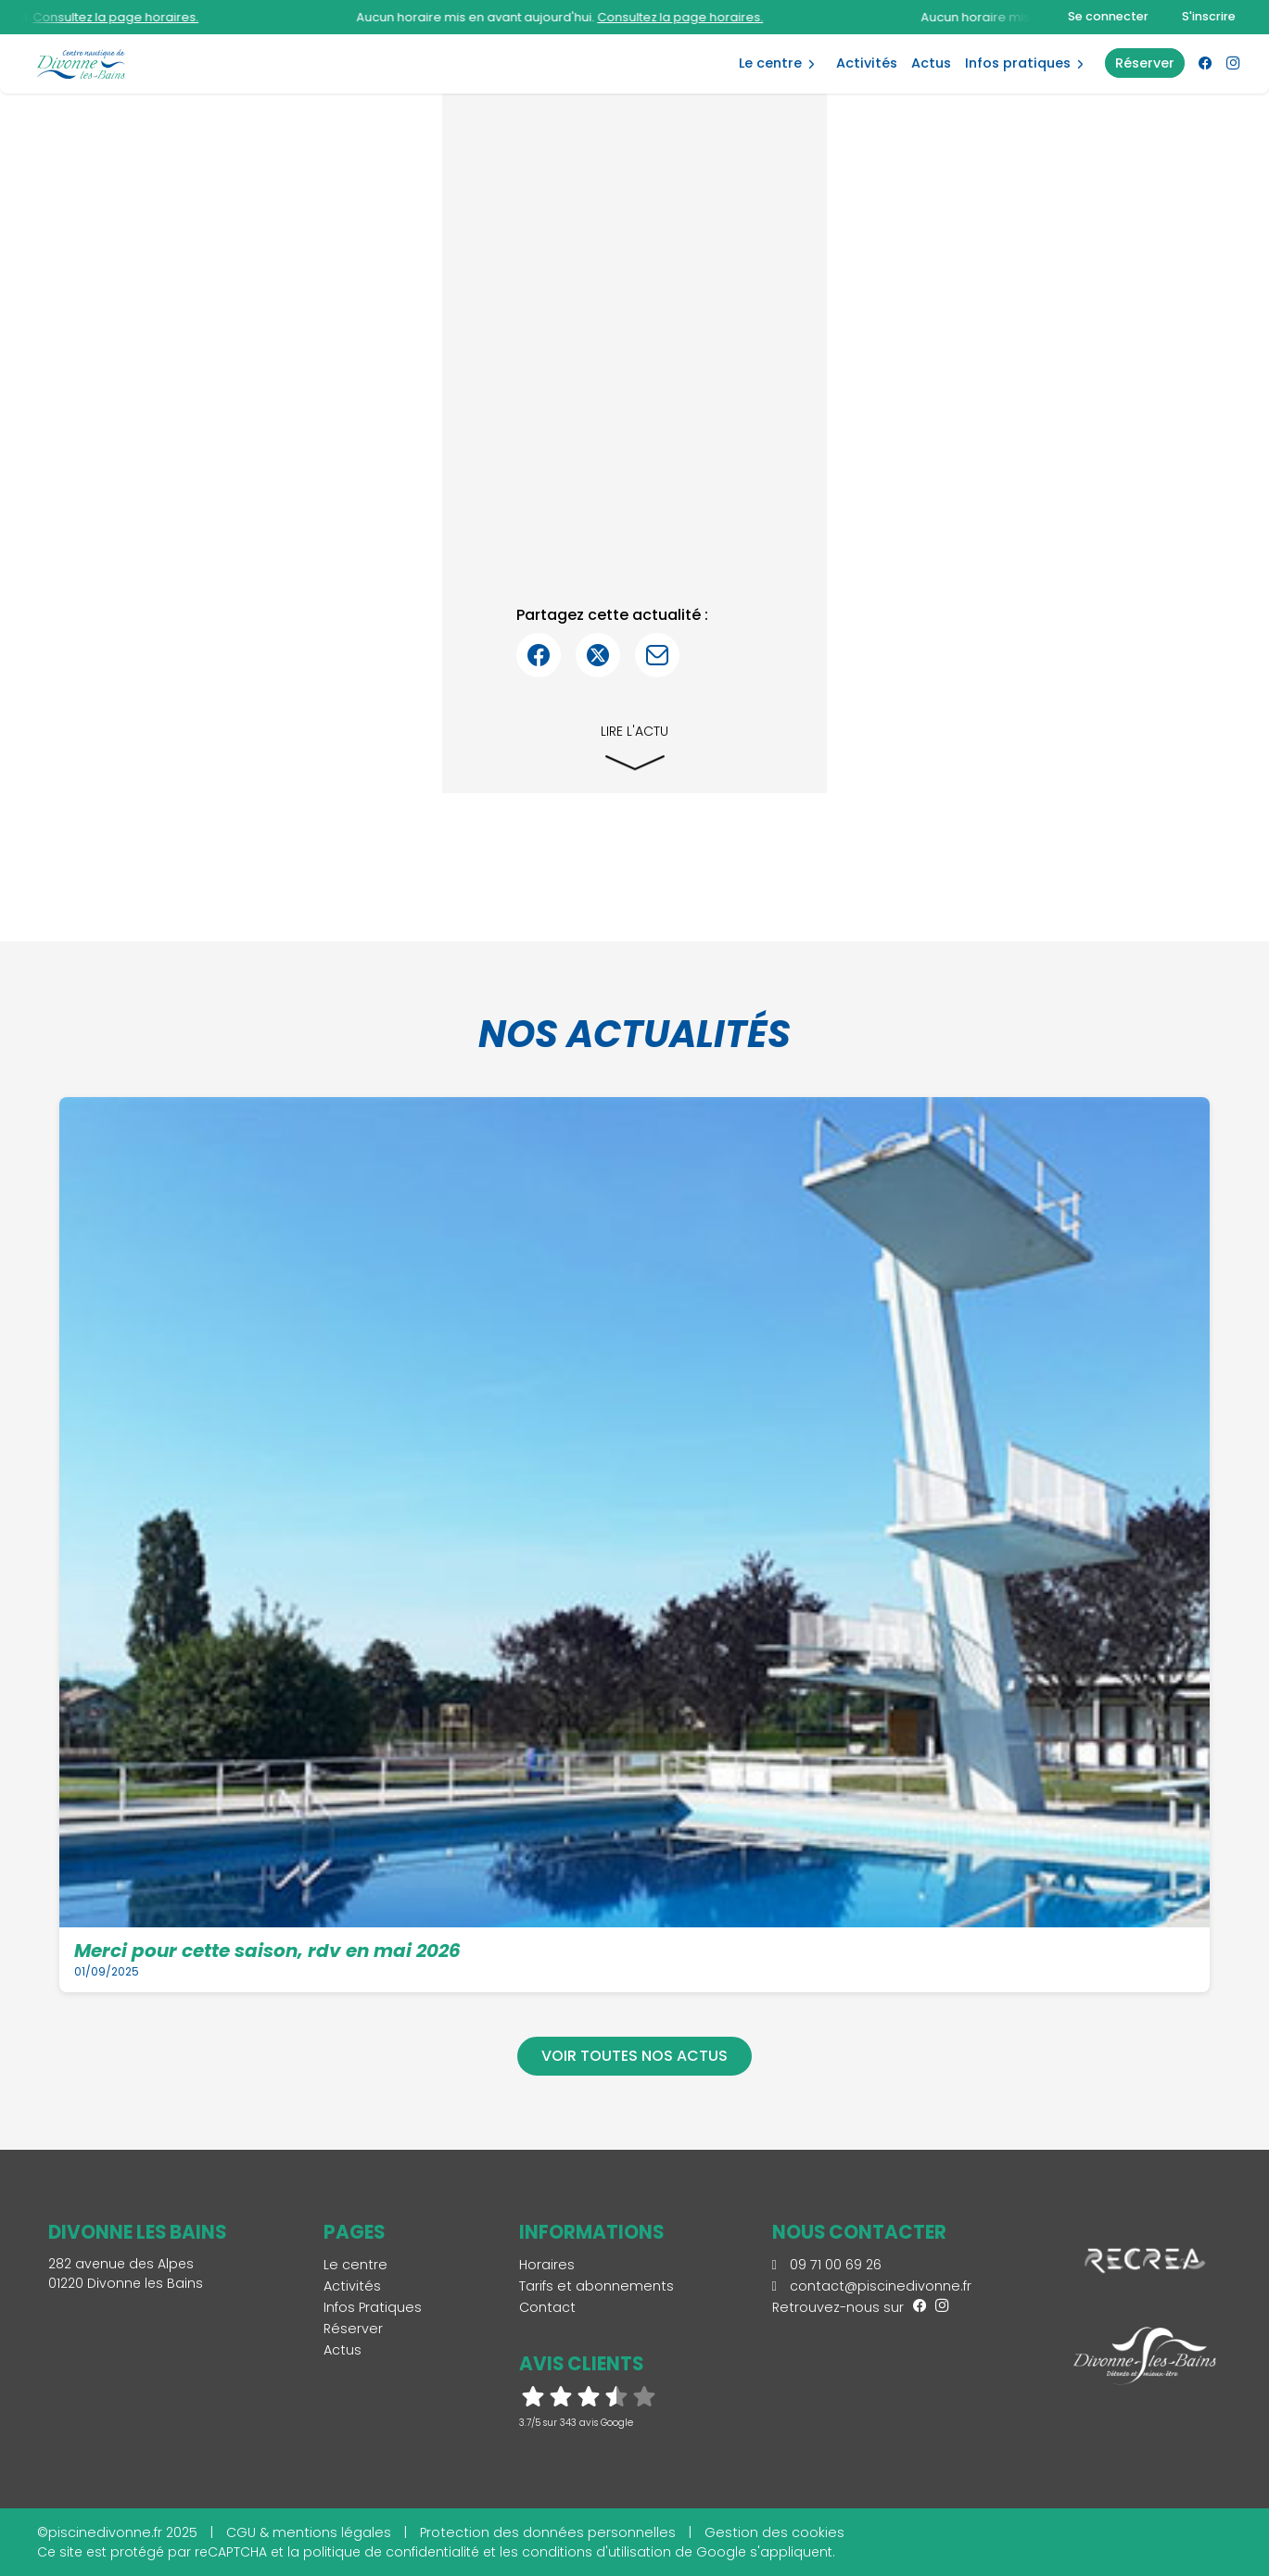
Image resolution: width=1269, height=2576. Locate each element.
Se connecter (1108, 16)
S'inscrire (1209, 16)
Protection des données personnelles (548, 2532)
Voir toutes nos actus (634, 2055)
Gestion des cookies (774, 2532)
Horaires (547, 2264)
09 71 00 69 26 (827, 2264)
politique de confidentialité (391, 2552)
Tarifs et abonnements (596, 2286)
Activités (866, 63)
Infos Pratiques (1018, 63)
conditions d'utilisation (596, 2552)
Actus (931, 63)
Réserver (353, 2328)
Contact (547, 2307)
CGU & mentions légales (308, 2532)
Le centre (770, 63)
